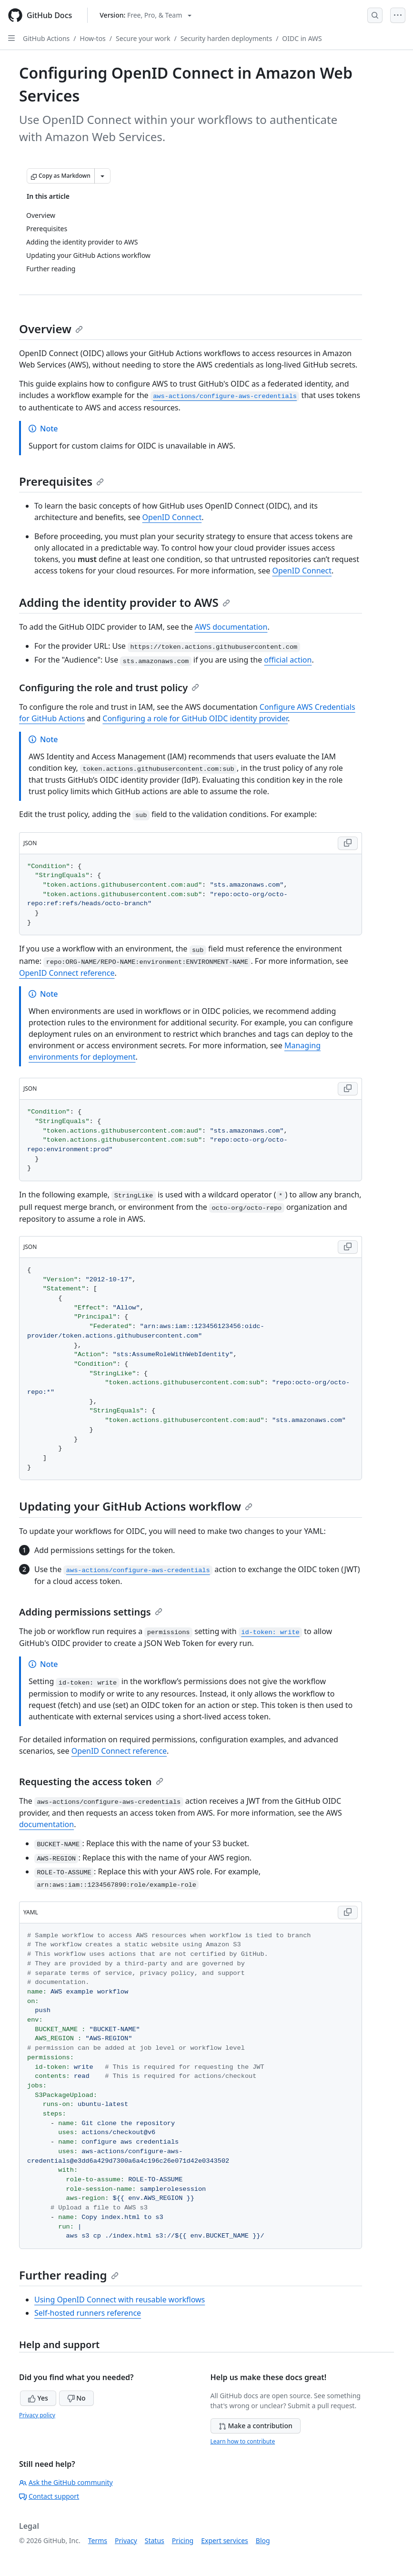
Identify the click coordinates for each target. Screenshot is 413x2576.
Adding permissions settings (90, 1611)
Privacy (126, 2540)
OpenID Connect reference (66, 973)
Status (154, 2540)
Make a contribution (255, 2425)
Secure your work (143, 38)
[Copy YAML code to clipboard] (348, 1912)
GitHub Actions (46, 38)
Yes (38, 2397)
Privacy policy (37, 2415)
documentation (46, 1824)
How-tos (93, 38)
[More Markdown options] (102, 176)
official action (288, 659)
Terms (97, 2540)
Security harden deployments (226, 38)
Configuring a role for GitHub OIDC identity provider (195, 718)
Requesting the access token (91, 1781)
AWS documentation (231, 627)
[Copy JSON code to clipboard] (348, 843)
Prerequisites (61, 481)
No (76, 2397)
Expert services (224, 2540)
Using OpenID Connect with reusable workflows (119, 2299)
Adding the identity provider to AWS (124, 602)
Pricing (182, 2540)
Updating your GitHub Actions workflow (135, 1506)
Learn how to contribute (243, 2441)
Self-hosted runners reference (87, 2313)
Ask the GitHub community (66, 2482)
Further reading (69, 2275)
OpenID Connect (172, 517)
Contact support (49, 2496)
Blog (263, 2540)
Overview (51, 329)
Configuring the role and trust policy (109, 687)
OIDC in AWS (302, 38)
